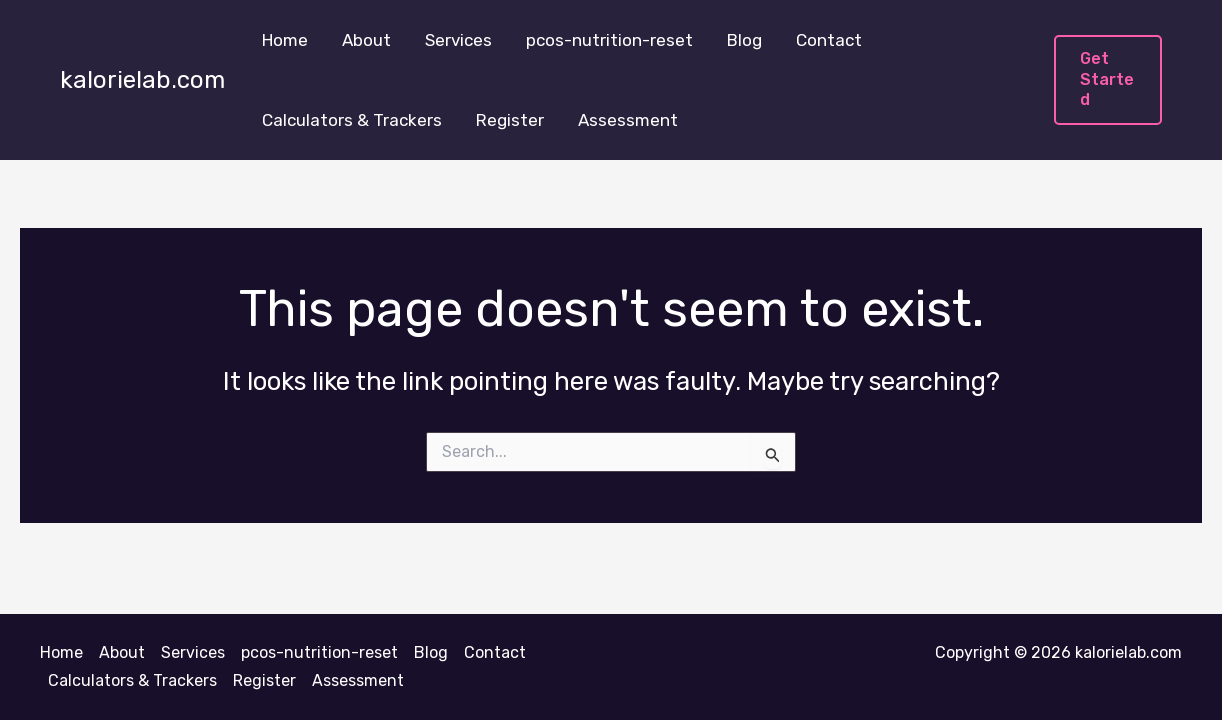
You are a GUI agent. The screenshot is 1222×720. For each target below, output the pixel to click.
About (366, 40)
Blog (744, 40)
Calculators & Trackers (352, 120)
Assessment (628, 120)
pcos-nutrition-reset (609, 40)
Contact (829, 40)
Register (510, 120)
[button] (1108, 80)
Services (458, 40)
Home (285, 40)
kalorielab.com (142, 80)
